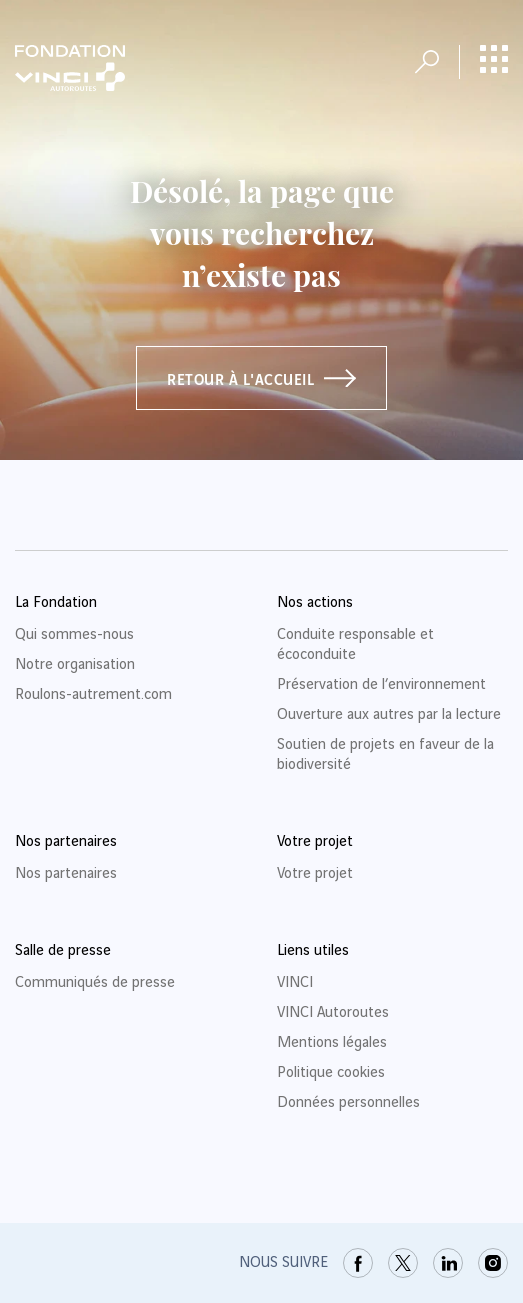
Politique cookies (331, 1073)
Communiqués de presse (95, 983)
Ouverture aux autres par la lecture (389, 715)
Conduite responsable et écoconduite (355, 645)
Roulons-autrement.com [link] (93, 695)
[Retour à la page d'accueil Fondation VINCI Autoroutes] (70, 68)
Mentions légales (332, 1043)
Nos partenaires (66, 874)
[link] (358, 1263)
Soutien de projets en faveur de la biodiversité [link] (385, 755)
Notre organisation (75, 665)
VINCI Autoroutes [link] (333, 1013)
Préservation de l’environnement (381, 685)
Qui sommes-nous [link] (74, 635)
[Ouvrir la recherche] (427, 62)
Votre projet (315, 874)
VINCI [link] (295, 983)
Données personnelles (348, 1103)
